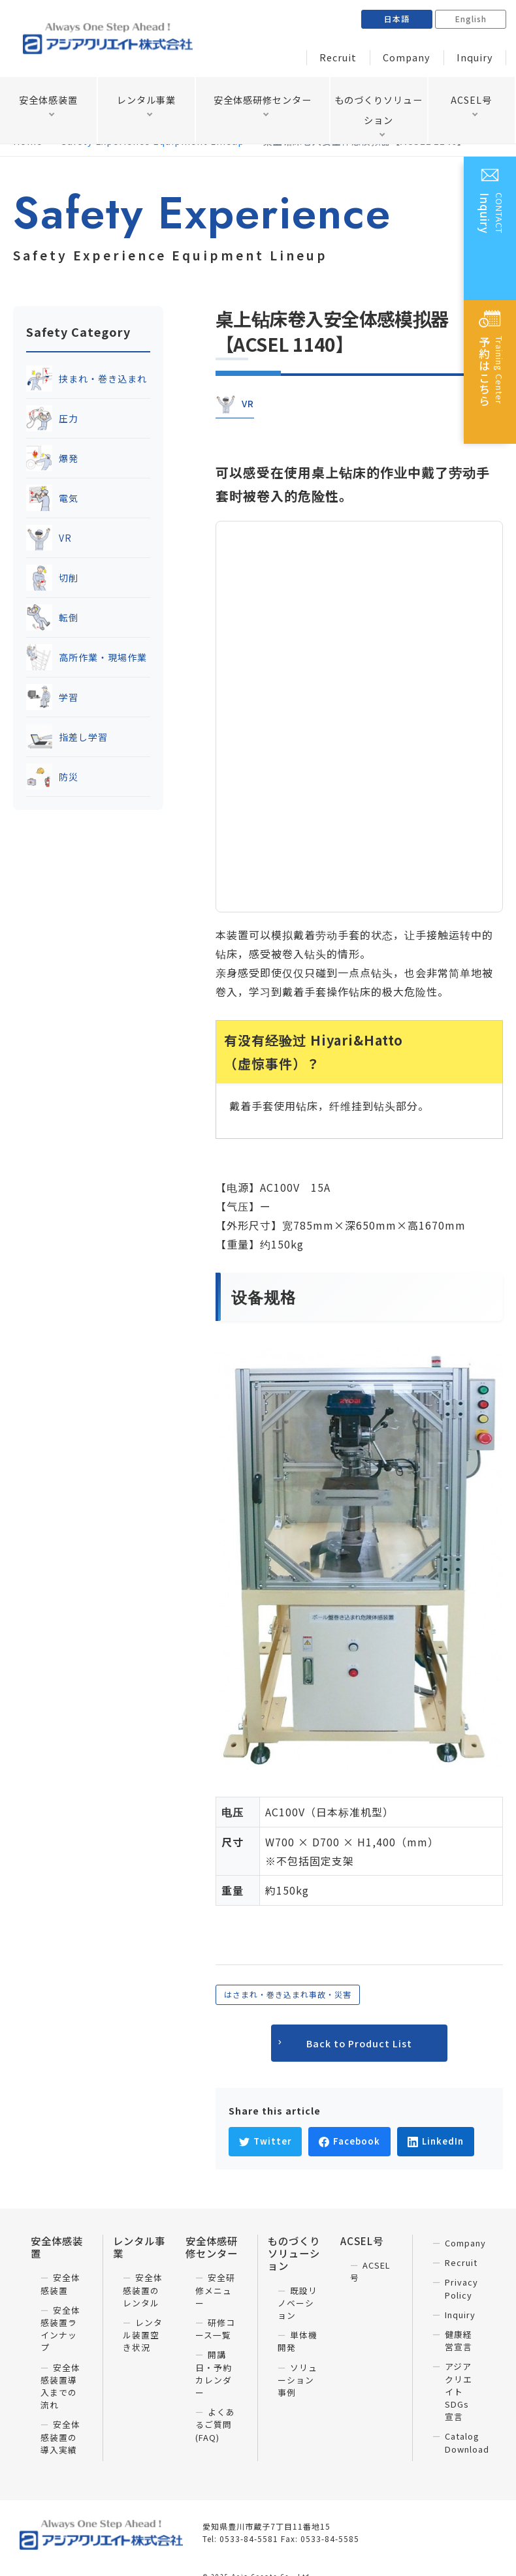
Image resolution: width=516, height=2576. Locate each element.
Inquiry (477, 58)
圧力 (52, 418)
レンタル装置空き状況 (143, 2334)
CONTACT (491, 233)
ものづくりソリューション (378, 112)
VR (49, 538)
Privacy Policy (461, 2288)
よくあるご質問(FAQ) (215, 2424)
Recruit (352, 58)
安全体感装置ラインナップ (60, 2329)
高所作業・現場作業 (86, 657)
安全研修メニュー (215, 2289)
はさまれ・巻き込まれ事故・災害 (287, 1994)
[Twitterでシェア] (265, 2141)
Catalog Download (467, 2442)
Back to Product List (359, 2043)
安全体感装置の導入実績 (60, 2436)
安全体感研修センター (262, 101)
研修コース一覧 (215, 2328)
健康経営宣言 (458, 2340)
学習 (52, 697)
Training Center (491, 377)
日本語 (397, 18)
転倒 (52, 617)
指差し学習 (67, 737)
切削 (52, 578)
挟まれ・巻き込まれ (86, 378)
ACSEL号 (471, 101)
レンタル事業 (146, 101)
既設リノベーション (297, 2302)
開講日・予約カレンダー (213, 2373)
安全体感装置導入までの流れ (60, 2386)
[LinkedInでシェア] (435, 2141)
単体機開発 (297, 2341)
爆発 (52, 458)
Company (415, 58)
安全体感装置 (48, 101)
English (471, 18)
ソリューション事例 (297, 2379)
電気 (52, 498)
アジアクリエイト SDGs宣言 (458, 2391)
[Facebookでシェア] (349, 2141)
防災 (52, 777)
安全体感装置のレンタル (143, 2289)
